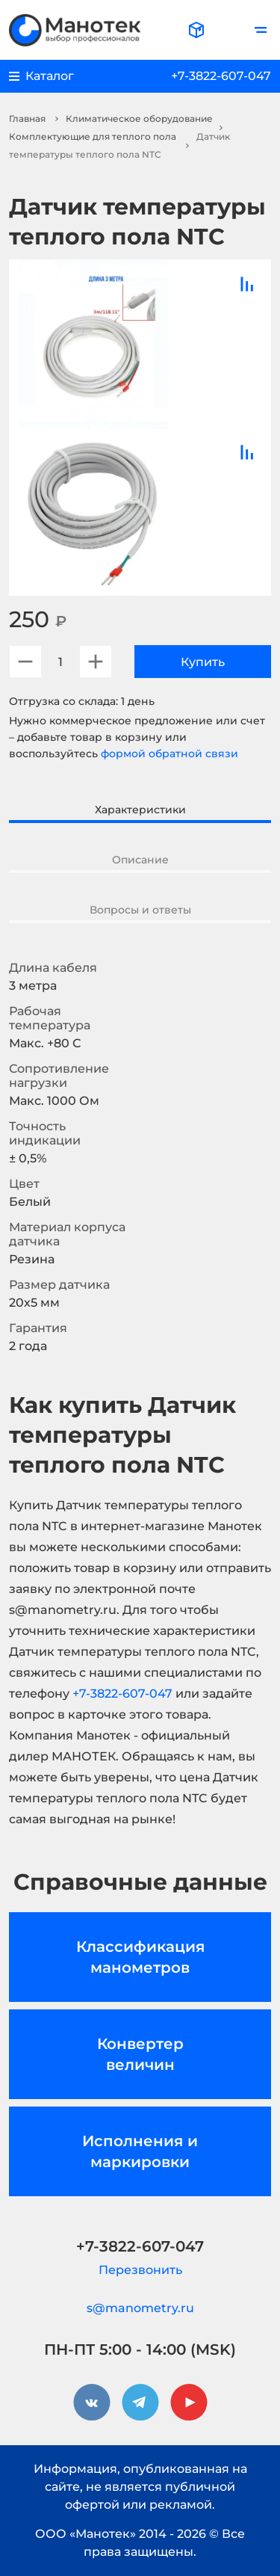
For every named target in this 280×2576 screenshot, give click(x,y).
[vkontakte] (92, 2402)
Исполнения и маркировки (140, 2151)
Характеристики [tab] (140, 809)
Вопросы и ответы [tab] (140, 909)
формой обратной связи (169, 753)
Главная (27, 118)
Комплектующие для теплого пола (92, 136)
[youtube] (189, 2402)
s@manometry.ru (140, 2308)
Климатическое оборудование (139, 118)
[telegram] (140, 2402)
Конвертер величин (140, 2054)
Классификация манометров (140, 1957)
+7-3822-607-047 (221, 76)
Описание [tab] (140, 859)
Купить (203, 662)
